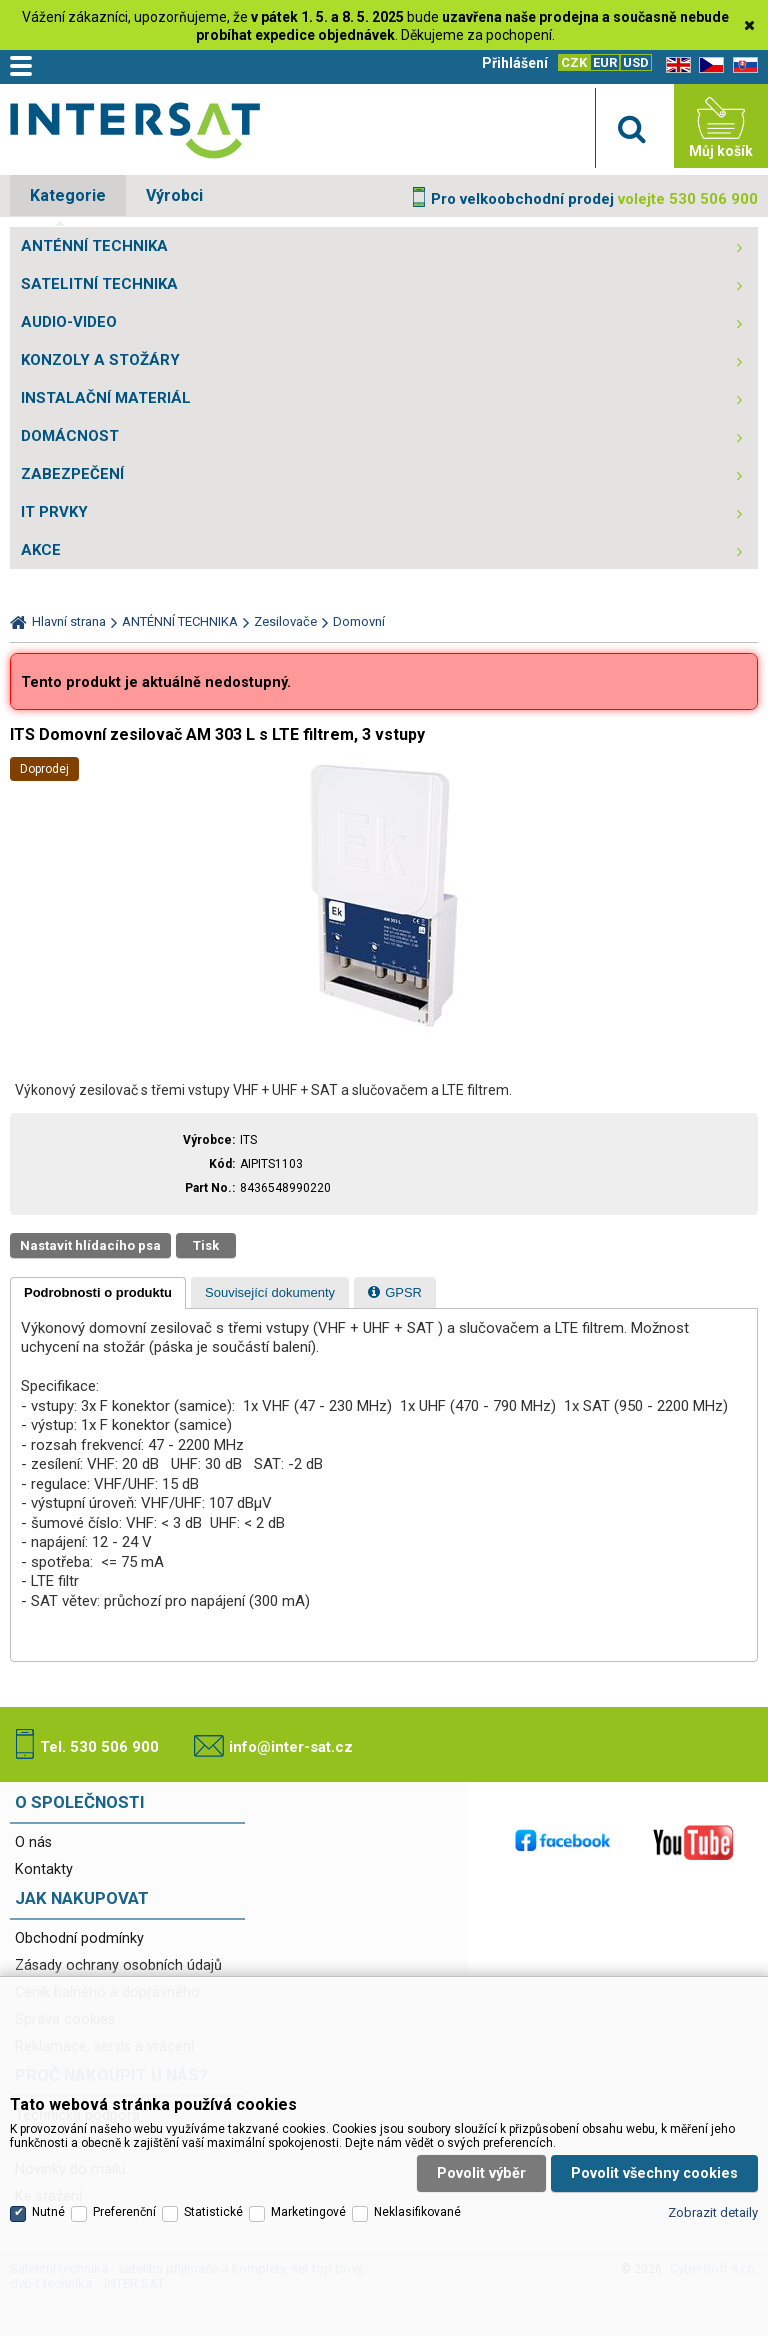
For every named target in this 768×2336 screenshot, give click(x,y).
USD (636, 62)
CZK (574, 62)
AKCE (41, 550)
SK (742, 65)
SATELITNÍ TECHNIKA (99, 284)
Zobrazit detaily (713, 2197)
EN (675, 65)
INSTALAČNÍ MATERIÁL (106, 398)
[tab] (98, 1293)
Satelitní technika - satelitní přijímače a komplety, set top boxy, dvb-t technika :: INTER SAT (135, 131)
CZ (708, 65)
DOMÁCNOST (70, 436)
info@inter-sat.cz (291, 1747)
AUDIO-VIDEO (69, 322)
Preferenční (124, 2198)
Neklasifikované (417, 2198)
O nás (33, 1842)
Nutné (48, 2198)
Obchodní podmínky (79, 1938)
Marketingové (308, 2198)
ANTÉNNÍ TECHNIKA (94, 246)
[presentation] (98, 1293)
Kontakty (44, 1869)
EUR (605, 62)
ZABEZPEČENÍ (72, 474)
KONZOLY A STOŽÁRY (100, 360)
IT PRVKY (54, 512)
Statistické (213, 2198)
